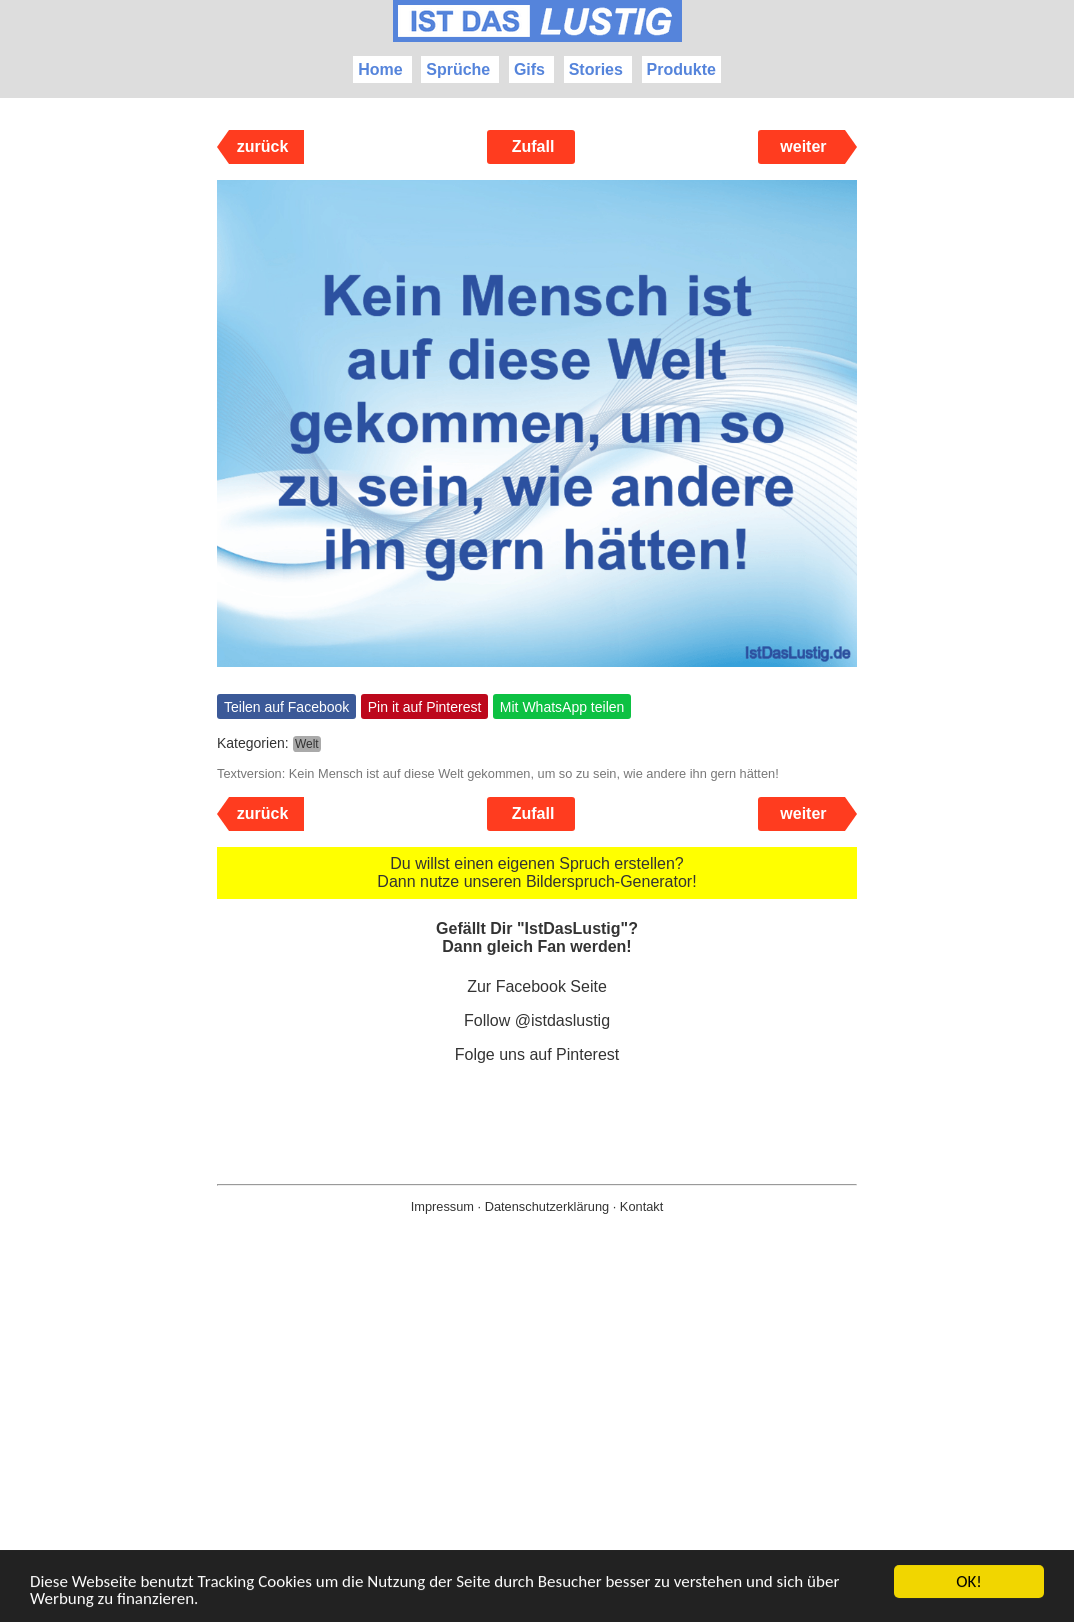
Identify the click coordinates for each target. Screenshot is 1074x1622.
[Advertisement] (537, 1450)
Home (380, 69)
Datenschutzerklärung (547, 1206)
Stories (596, 69)
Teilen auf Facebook (286, 707)
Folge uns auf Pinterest (537, 1054)
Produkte (681, 69)
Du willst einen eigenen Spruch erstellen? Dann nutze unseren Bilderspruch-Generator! (536, 872)
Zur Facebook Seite (537, 986)
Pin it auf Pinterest (425, 707)
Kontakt (641, 1206)
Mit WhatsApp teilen (562, 707)
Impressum (442, 1206)
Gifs (529, 69)
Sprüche (458, 69)
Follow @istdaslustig (537, 1020)
